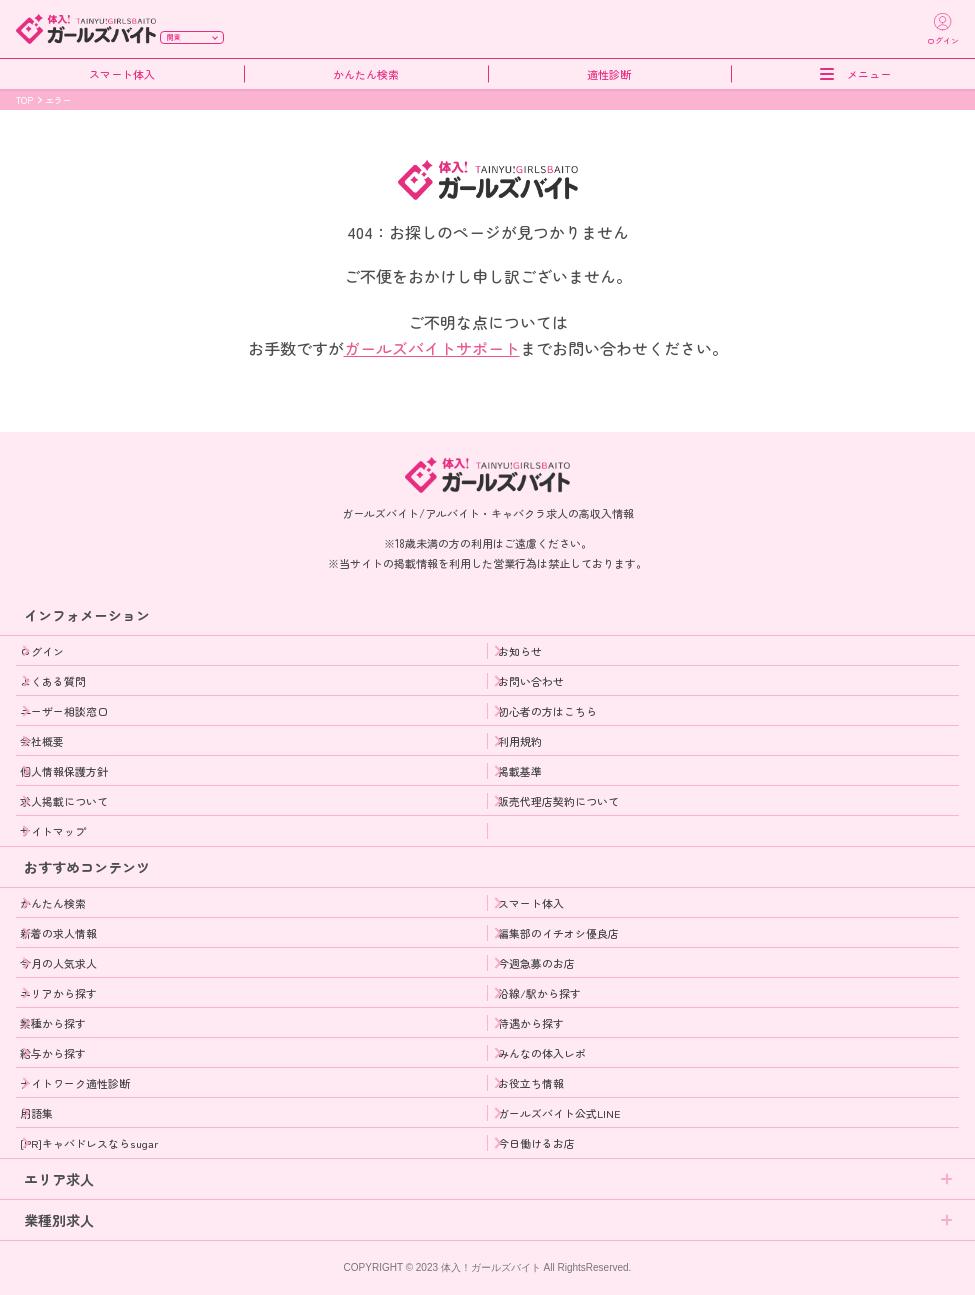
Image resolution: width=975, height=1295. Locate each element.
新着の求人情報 (58, 933)
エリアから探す (58, 993)
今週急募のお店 (536, 963)
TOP (24, 100)
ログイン (42, 651)
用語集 (36, 1113)
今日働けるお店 (536, 1143)
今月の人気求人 (58, 963)
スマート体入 (122, 74)
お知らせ (520, 651)
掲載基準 (520, 771)
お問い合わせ (531, 681)
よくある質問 (53, 681)
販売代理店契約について (558, 801)
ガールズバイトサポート (432, 348)
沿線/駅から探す (539, 993)
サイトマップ (53, 831)
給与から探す (53, 1053)
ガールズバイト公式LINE (559, 1113)
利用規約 (520, 741)
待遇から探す (531, 1023)
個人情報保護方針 (64, 771)
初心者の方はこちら (547, 711)
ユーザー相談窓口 (64, 711)
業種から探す (53, 1023)
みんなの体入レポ (542, 1053)
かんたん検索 (366, 74)
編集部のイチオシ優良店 (558, 933)
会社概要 (42, 741)
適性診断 (609, 74)
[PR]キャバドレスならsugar (89, 1143)
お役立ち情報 (531, 1083)
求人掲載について (64, 801)
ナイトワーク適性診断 (75, 1083)
